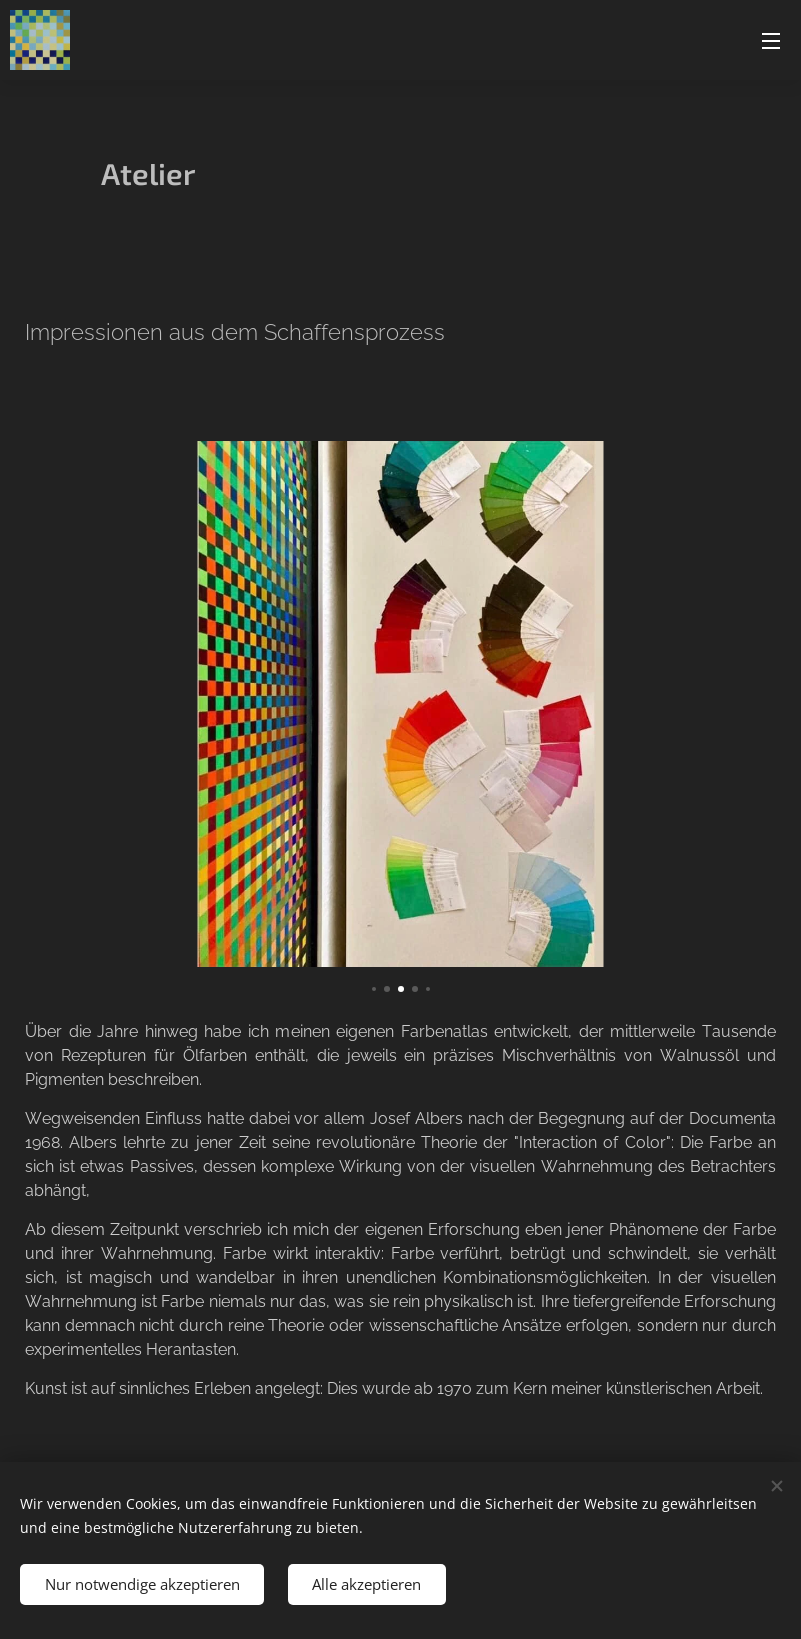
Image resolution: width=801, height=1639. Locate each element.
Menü (771, 41)
